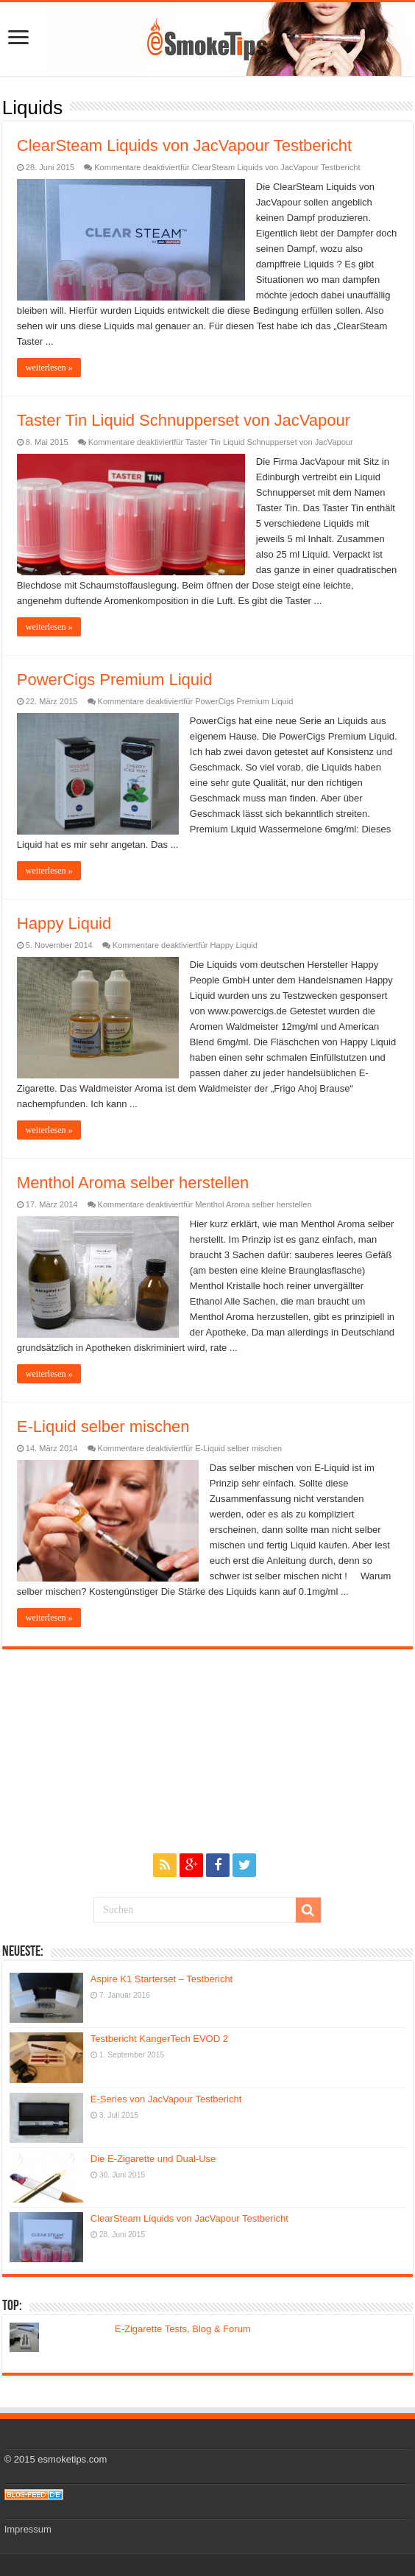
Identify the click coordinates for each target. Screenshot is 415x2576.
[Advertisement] (207, 1741)
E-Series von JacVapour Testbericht (166, 2099)
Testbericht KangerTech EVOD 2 (159, 2038)
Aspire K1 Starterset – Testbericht (162, 1978)
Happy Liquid (64, 923)
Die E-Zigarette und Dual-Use (153, 2158)
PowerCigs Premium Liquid (114, 679)
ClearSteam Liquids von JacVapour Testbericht (184, 145)
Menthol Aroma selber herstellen (133, 1182)
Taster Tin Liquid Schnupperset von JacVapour (183, 420)
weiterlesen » (49, 367)
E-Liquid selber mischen (103, 1426)
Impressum (28, 2529)
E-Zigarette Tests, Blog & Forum (183, 2328)
